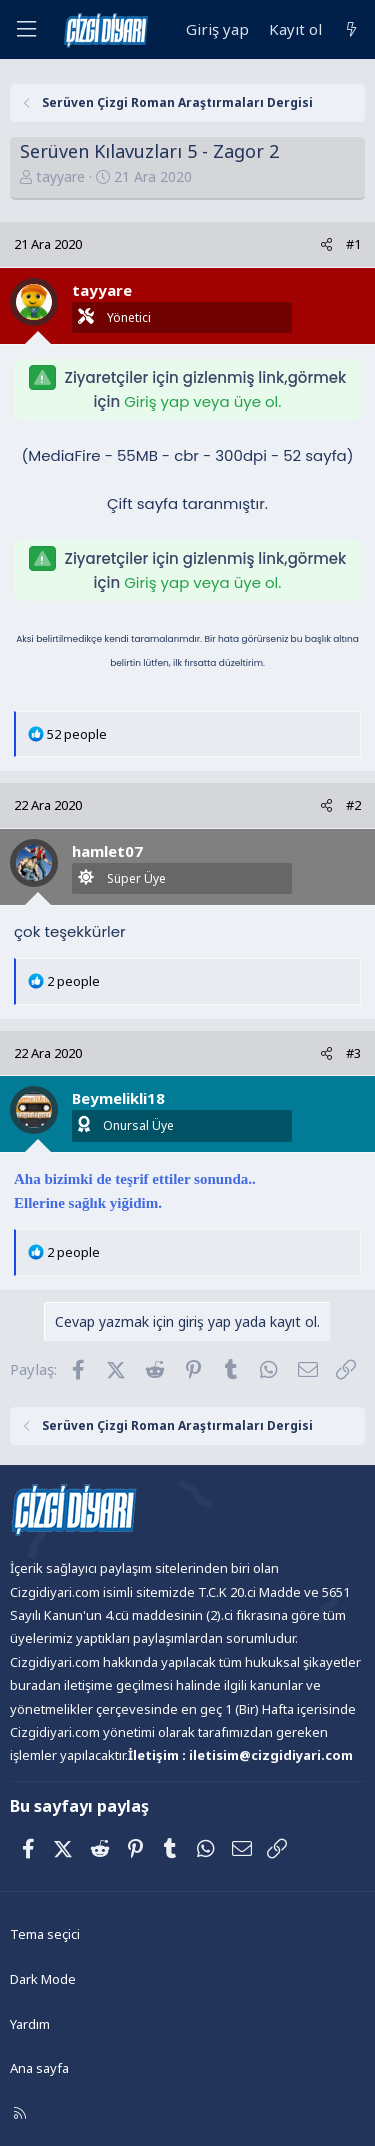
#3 (353, 1053)
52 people (77, 734)
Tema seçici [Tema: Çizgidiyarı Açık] (45, 1934)
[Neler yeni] (351, 29)
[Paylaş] (326, 244)
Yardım (30, 2024)
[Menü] (26, 29)
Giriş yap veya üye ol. (202, 401)
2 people (73, 981)
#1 (353, 244)
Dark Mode (43, 1979)
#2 (353, 805)
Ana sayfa (39, 2068)
